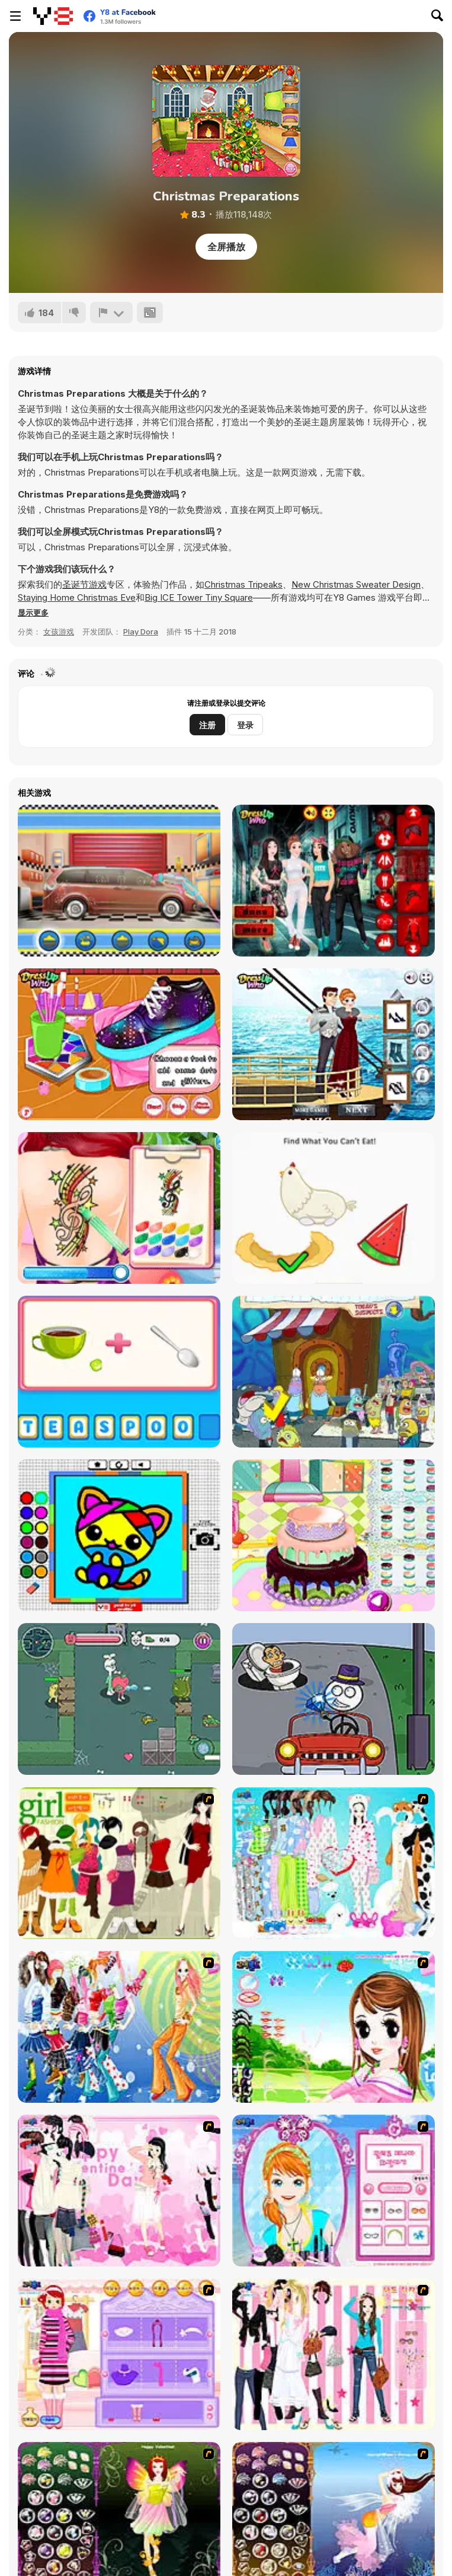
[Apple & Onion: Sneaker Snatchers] (119, 1699)
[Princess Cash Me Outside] (333, 881)
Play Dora (140, 631)
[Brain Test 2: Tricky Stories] (333, 1208)
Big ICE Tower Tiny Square (199, 597)
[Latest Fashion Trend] (119, 2027)
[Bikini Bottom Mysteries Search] (333, 1372)
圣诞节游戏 (84, 584)
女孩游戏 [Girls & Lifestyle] (58, 631)
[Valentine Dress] (119, 2190)
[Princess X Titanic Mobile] (333, 1044)
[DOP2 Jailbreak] (333, 1699)
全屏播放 (226, 247)
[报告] (111, 312)
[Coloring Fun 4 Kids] (119, 1535)
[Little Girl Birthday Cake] (333, 1535)
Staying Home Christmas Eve (77, 597)
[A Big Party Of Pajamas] (333, 1863)
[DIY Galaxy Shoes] (119, 1044)
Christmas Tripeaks (243, 584)
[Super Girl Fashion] (119, 1863)
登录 (245, 725)
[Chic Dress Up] (333, 2354)
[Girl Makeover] (119, 2354)
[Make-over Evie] (333, 2190)
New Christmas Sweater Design (356, 584)
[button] (33, 612)
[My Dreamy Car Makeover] (119, 881)
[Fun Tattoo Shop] (119, 1208)
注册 (207, 725)
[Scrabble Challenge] (119, 1372)
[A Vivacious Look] (333, 2027)
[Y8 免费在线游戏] (53, 16)
